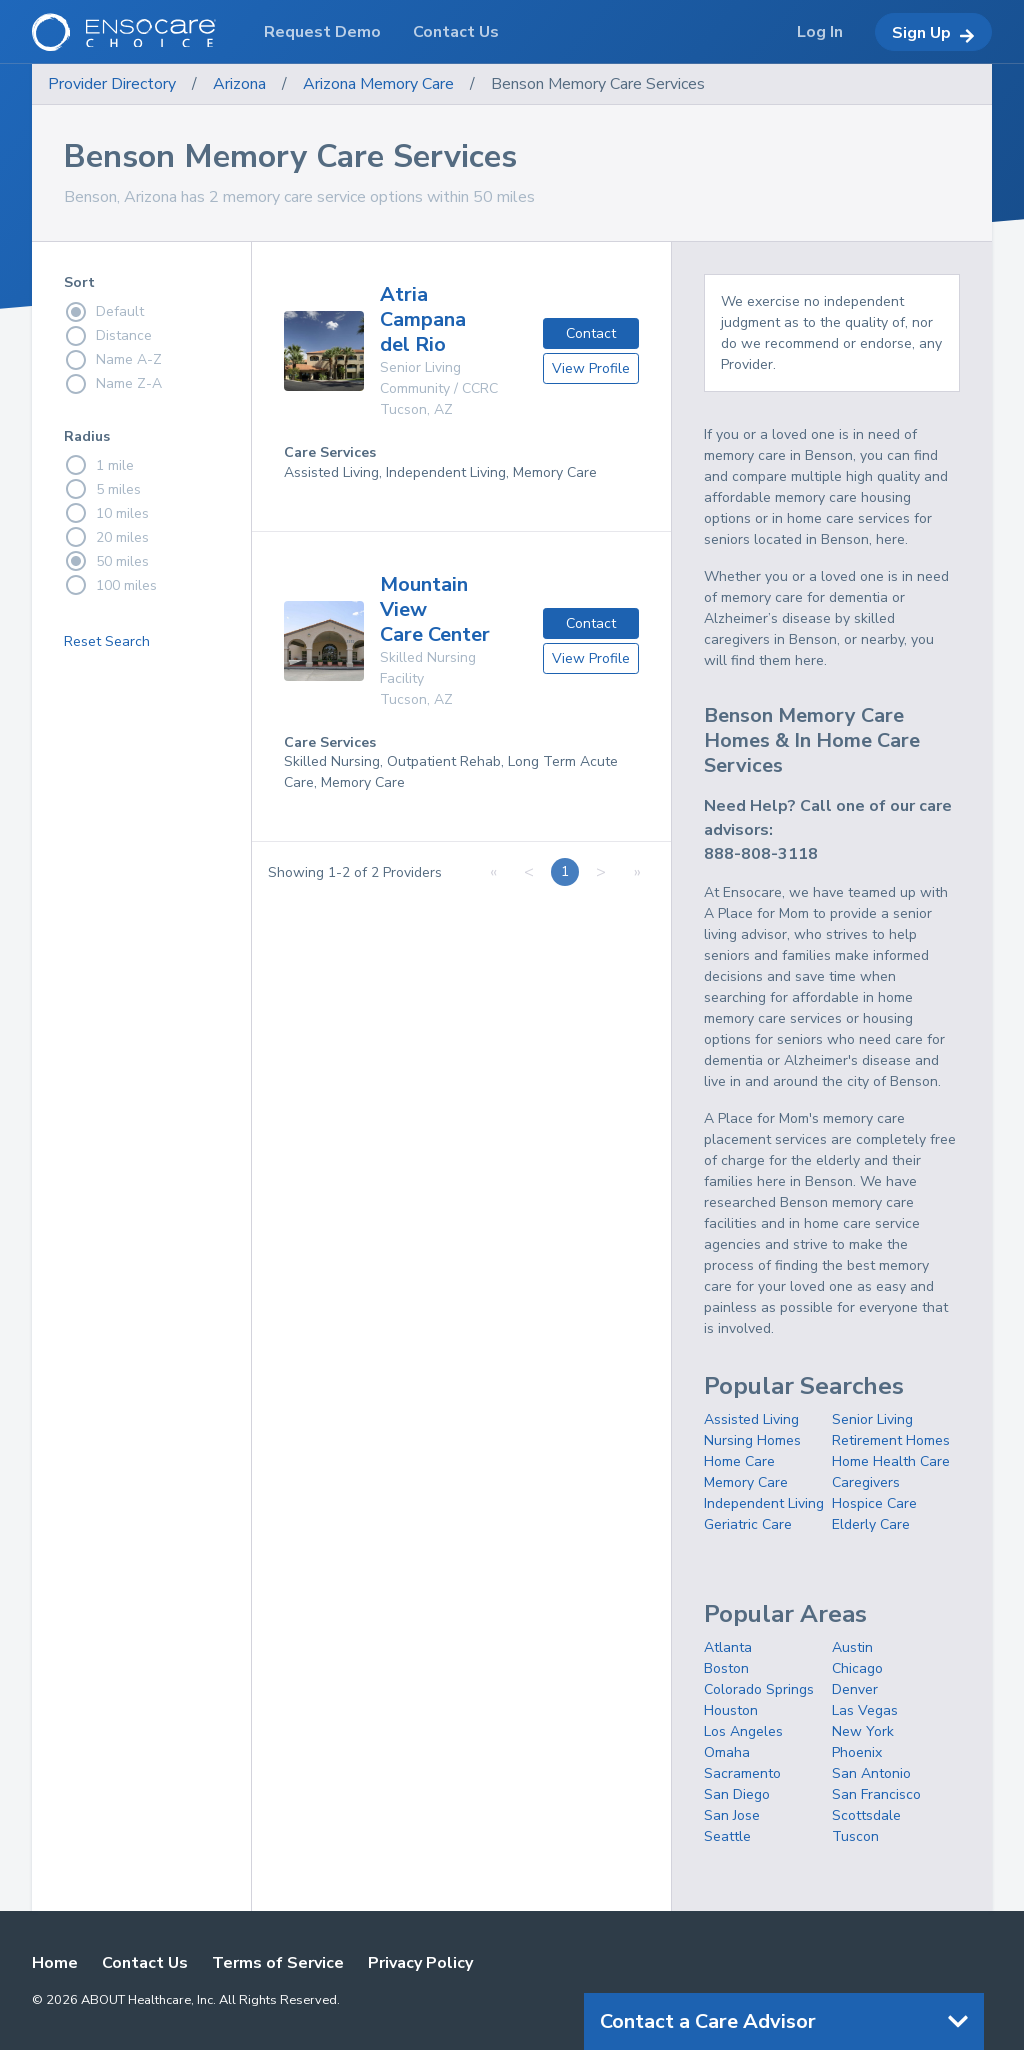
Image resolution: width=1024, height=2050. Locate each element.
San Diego (737, 1794)
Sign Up (933, 33)
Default (104, 312)
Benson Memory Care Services (598, 84)
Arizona (239, 84)
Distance (108, 336)
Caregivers (866, 1482)
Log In (820, 32)
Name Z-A (113, 384)
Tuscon (855, 1836)
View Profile (591, 368)
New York (863, 1731)
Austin (852, 1647)
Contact (591, 333)
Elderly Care (871, 1524)
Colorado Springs (759, 1689)
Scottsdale (866, 1815)
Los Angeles (743, 1731)
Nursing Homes (752, 1440)
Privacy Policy (420, 1963)
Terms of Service (278, 1963)
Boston (726, 1668)
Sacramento (742, 1773)
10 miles (106, 513)
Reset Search (107, 641)
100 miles (110, 585)
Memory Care (746, 1482)
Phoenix (857, 1752)
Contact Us (145, 1963)
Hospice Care (874, 1503)
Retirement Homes (891, 1440)
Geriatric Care (748, 1524)
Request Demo (322, 32)
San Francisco (876, 1794)
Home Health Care (891, 1461)
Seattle (727, 1836)
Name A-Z (113, 360)
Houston (731, 1710)
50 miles (106, 561)
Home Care (739, 1461)
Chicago (857, 1668)
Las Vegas (865, 1710)
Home (55, 1963)
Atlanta (728, 1647)
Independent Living (764, 1503)
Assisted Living (751, 1419)
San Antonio (871, 1773)
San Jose (732, 1815)
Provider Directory (112, 84)
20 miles (106, 537)
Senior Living (872, 1419)
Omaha (727, 1752)
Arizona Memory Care (378, 84)
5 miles (102, 489)
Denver (855, 1689)
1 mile (99, 465)
